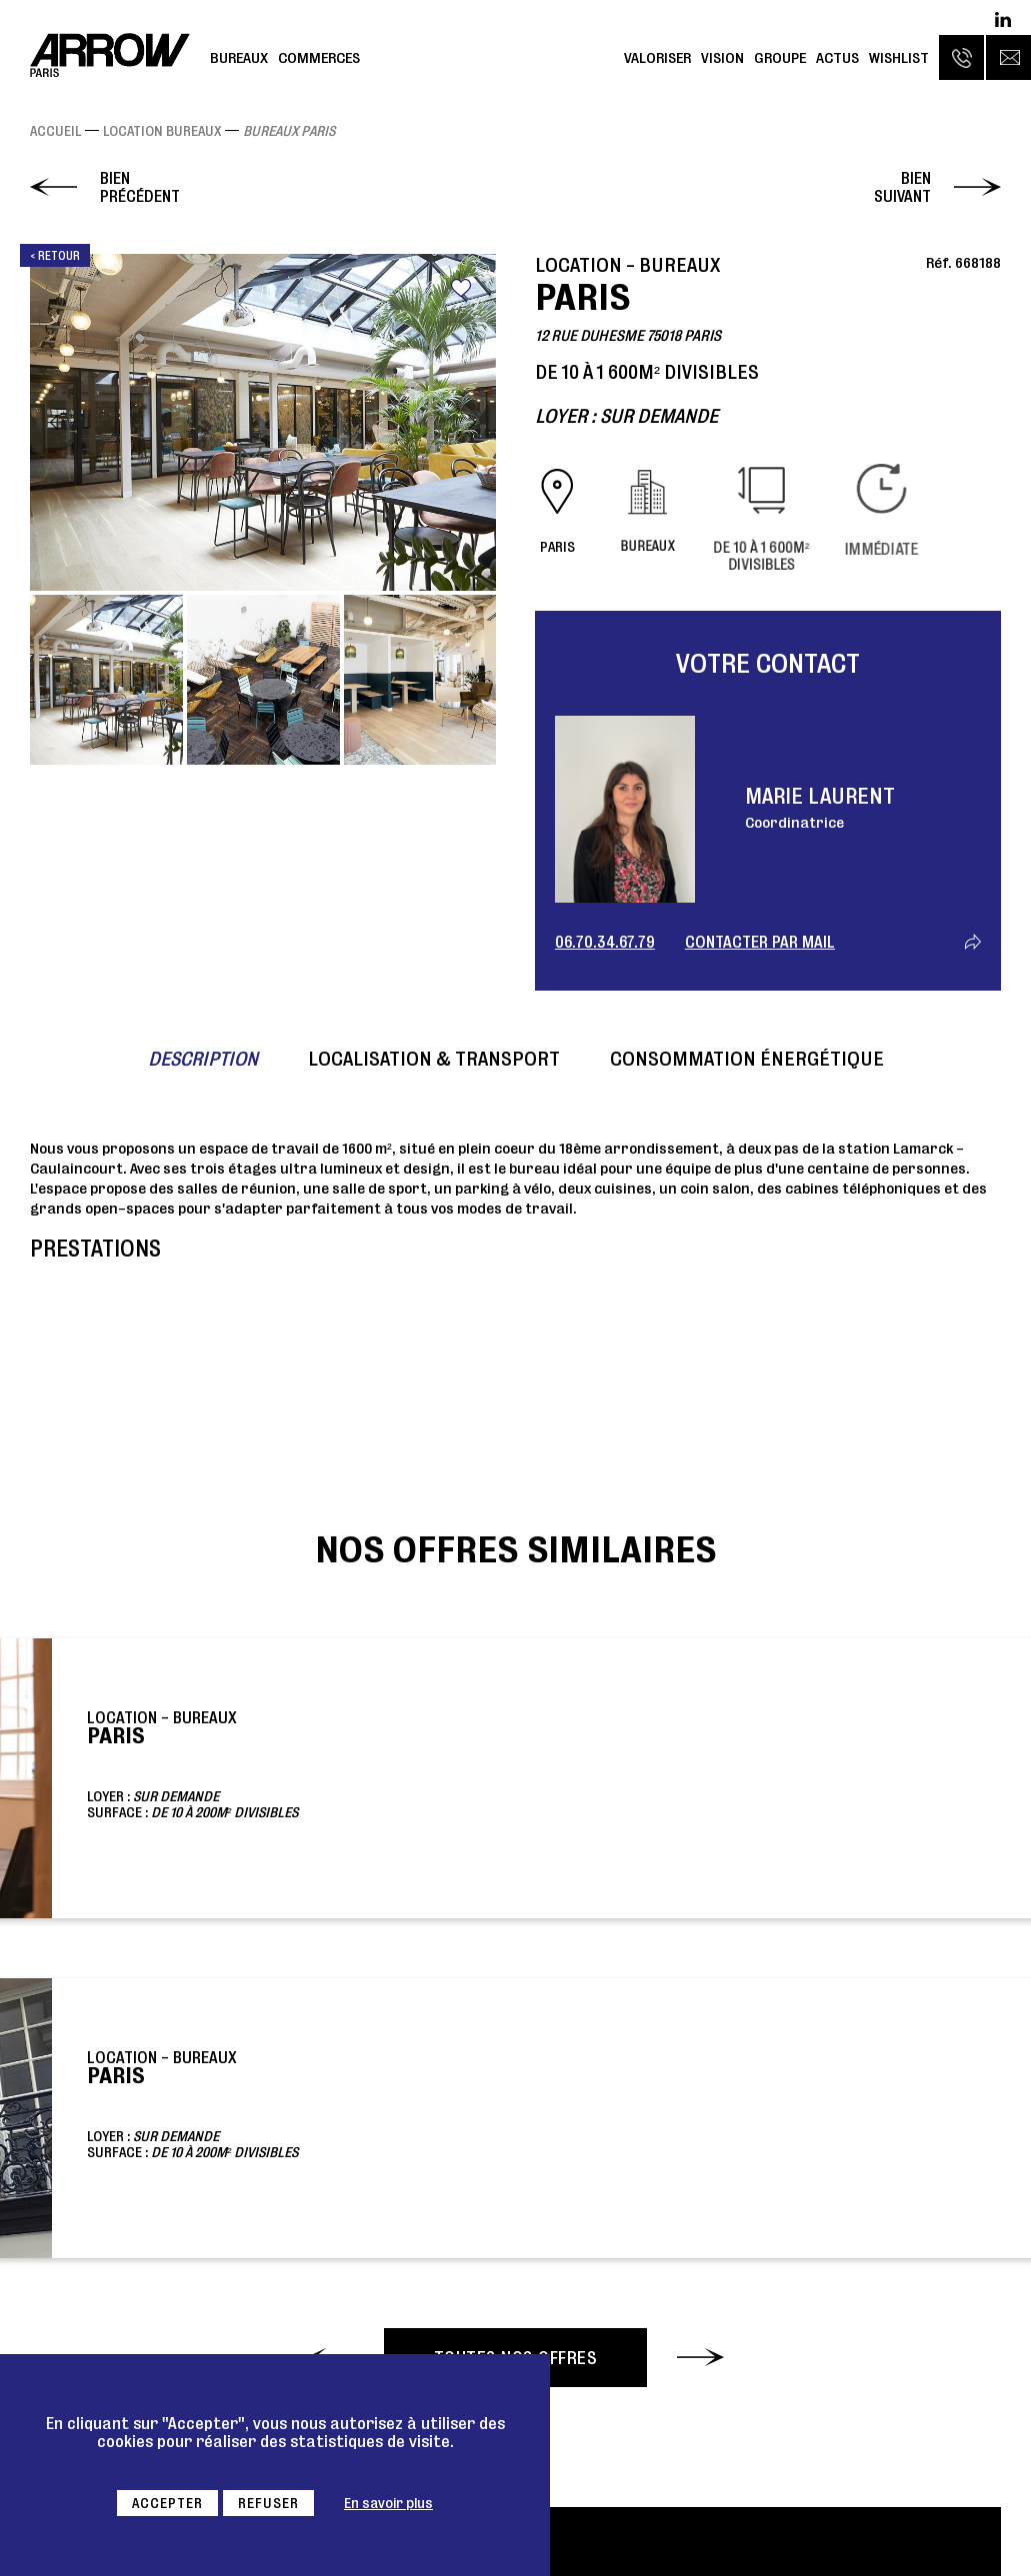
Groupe (780, 57)
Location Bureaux (162, 131)
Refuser (268, 2503)
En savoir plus (388, 2503)
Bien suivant (902, 187)
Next (472, 422)
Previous (54, 422)
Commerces (319, 57)
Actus (837, 57)
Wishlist (899, 57)
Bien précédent (140, 187)
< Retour (55, 255)
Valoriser (657, 57)
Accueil (55, 131)
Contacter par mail (760, 942)
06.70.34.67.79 (605, 942)
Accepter (167, 2503)
